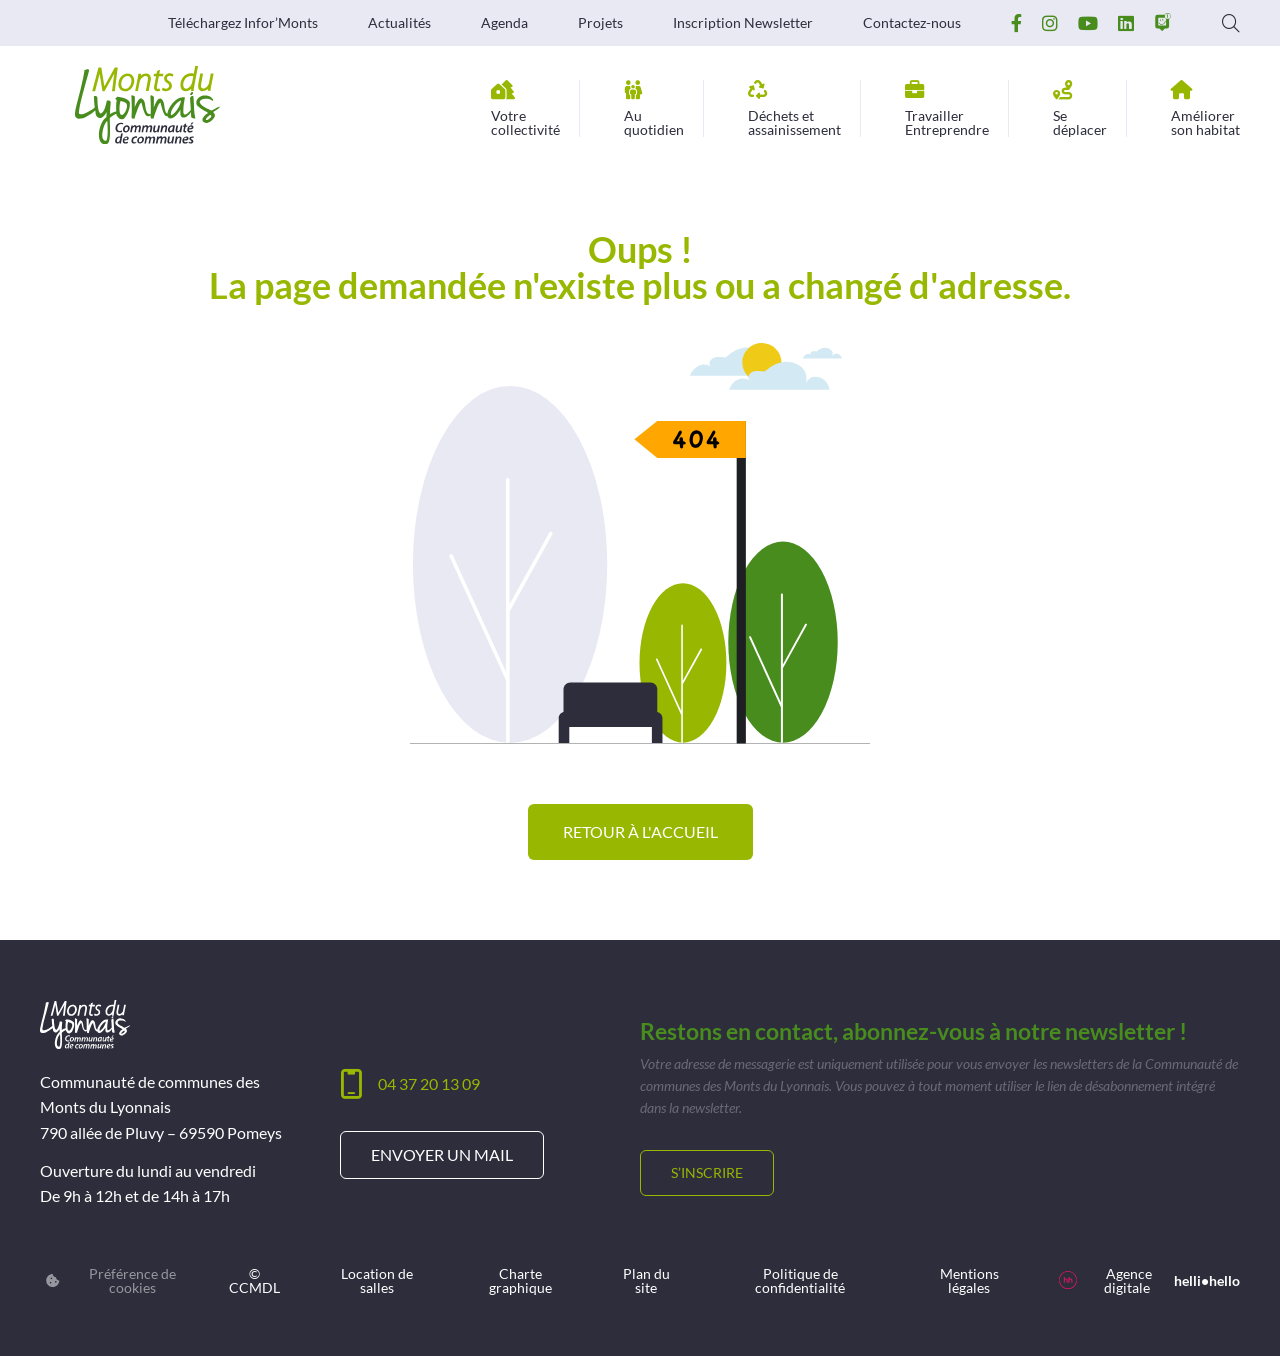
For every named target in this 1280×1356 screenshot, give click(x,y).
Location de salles (377, 1281)
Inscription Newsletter (743, 23)
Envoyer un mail (442, 1154)
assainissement (794, 108)
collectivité (525, 108)
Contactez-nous (912, 23)
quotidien (654, 108)
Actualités (399, 23)
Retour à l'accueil (640, 831)
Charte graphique (520, 1281)
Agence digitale (1149, 1281)
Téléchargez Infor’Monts (243, 23)
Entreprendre (947, 108)
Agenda (504, 23)
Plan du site (646, 1281)
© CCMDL (254, 1281)
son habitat (1205, 108)
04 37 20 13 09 (429, 1083)
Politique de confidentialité (800, 1281)
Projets (600, 23)
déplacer (1080, 108)
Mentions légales (969, 1281)
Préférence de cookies (111, 1281)
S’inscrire (707, 1172)
